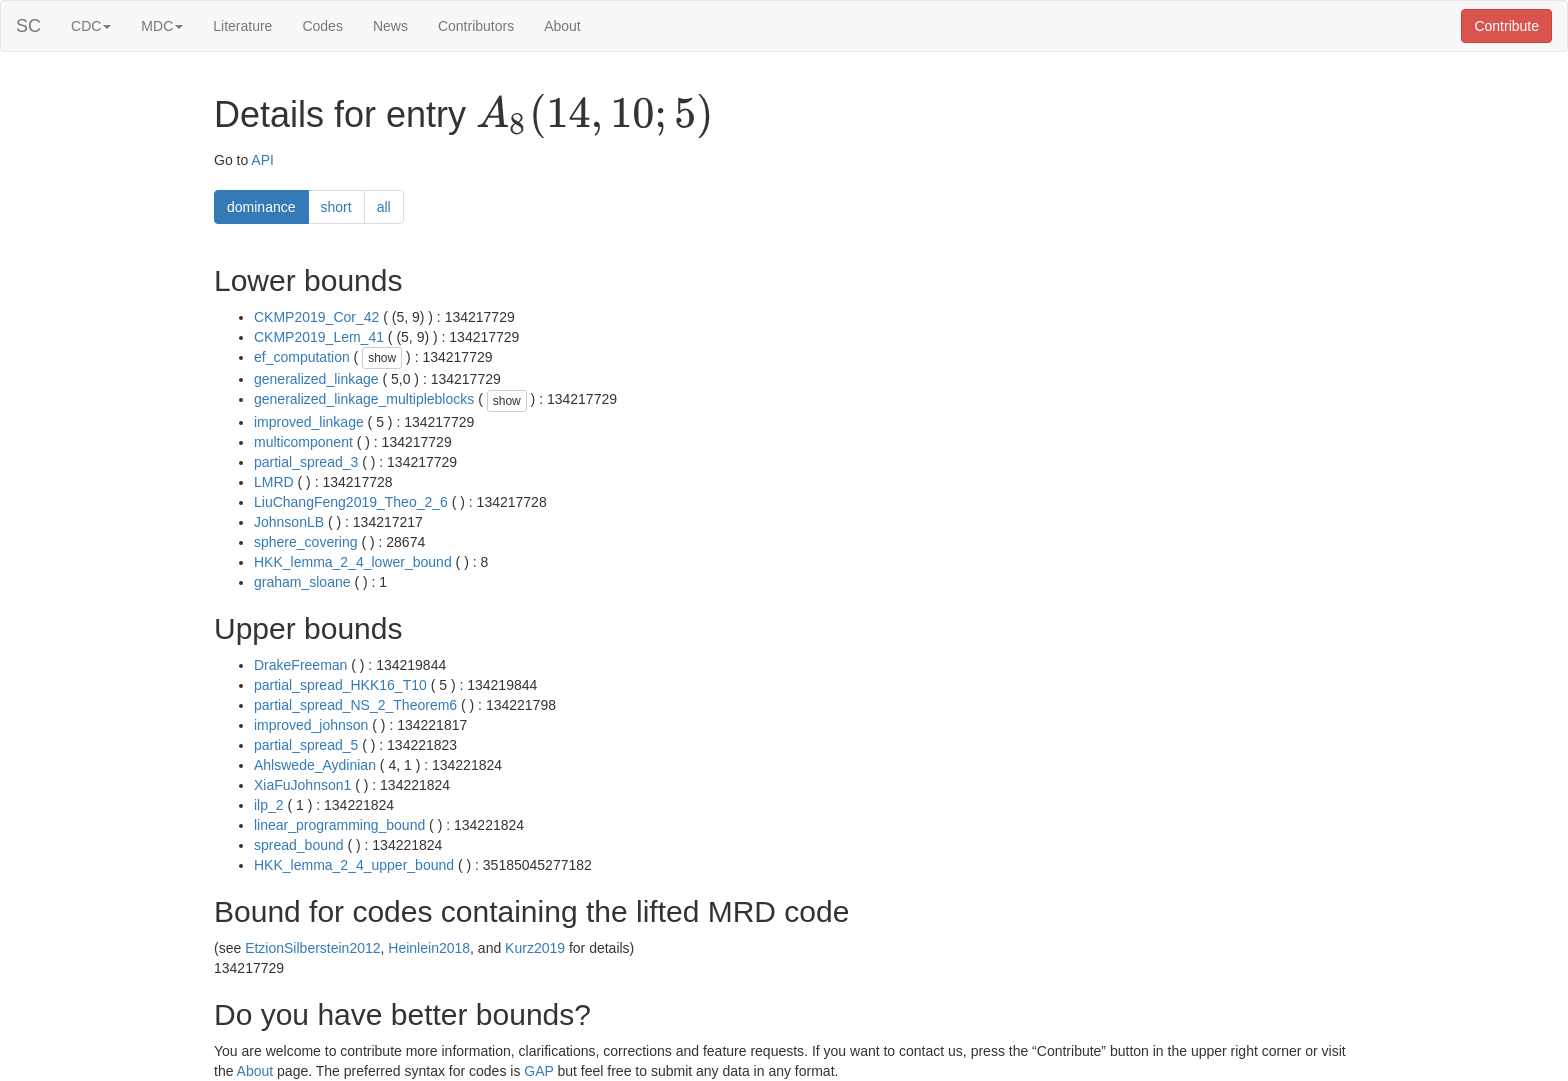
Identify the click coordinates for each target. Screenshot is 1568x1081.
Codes (322, 26)
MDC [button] (162, 26)
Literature (242, 26)
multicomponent (303, 442)
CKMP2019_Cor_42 (316, 317)
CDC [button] (91, 26)
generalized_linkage (316, 379)
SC (28, 26)
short (336, 207)
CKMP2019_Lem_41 (319, 337)
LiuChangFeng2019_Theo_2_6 (351, 502)
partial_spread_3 (306, 462)
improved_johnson (311, 725)
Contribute (1506, 26)
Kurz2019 (535, 948)
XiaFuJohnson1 (302, 785)
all (384, 207)
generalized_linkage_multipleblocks (364, 399)
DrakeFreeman (300, 665)
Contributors (476, 26)
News (390, 26)
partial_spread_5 (306, 745)
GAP (538, 1071)
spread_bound (299, 845)
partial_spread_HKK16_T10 (340, 685)
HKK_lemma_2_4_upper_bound (354, 865)
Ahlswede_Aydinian (315, 765)
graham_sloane (302, 582)
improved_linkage (309, 422)
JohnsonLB (289, 522)
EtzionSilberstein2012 (312, 948)
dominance (261, 207)
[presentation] (594, 116)
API (262, 160)
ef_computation (302, 357)
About (562, 26)
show (382, 358)
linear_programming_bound (339, 825)
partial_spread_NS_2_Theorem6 (355, 705)
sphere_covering (306, 542)
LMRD (274, 482)
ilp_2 (269, 805)
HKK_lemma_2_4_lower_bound (353, 562)
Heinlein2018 (429, 948)
